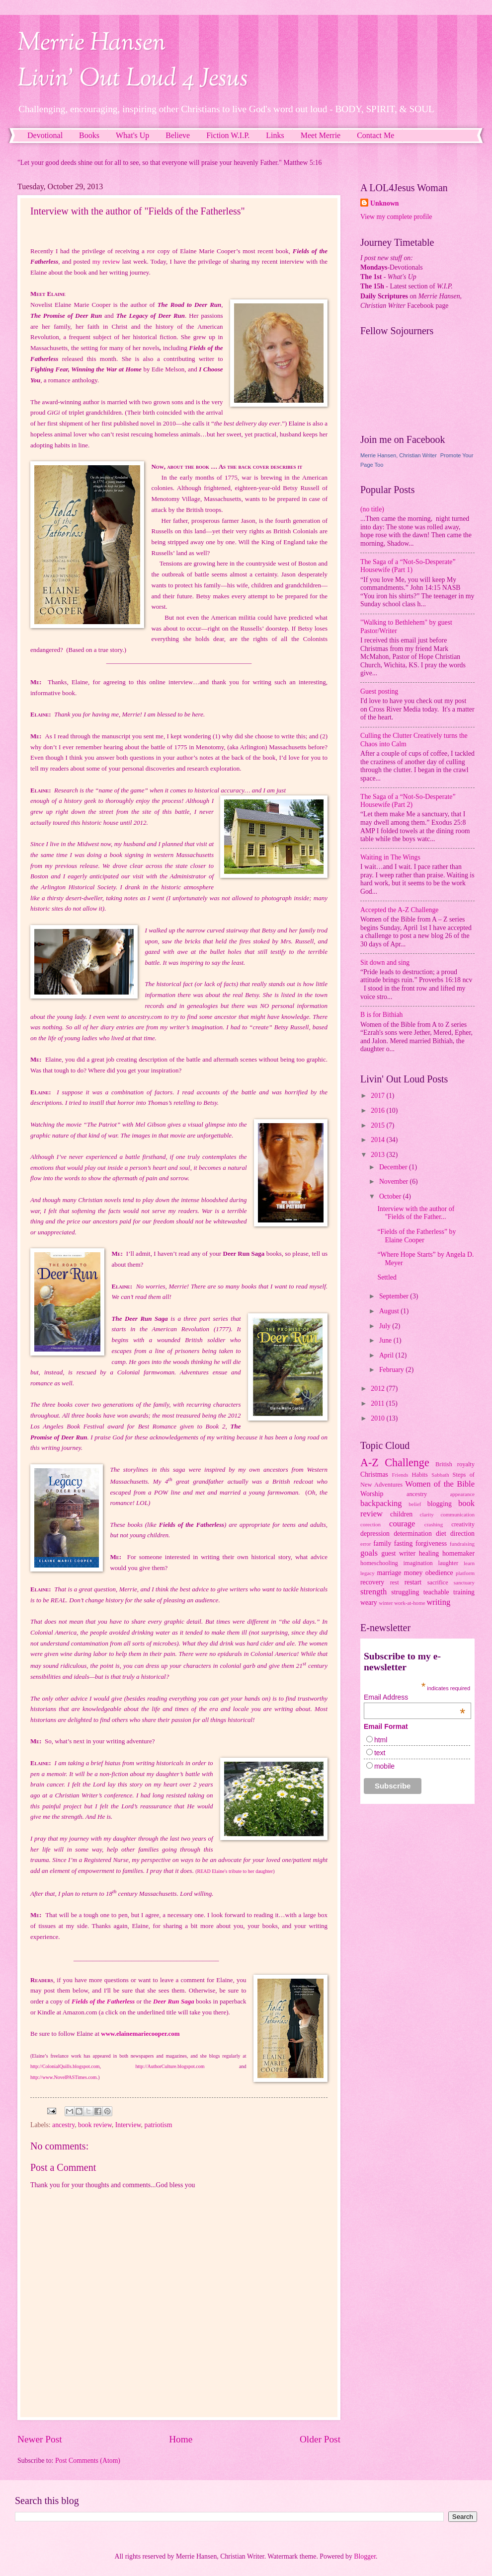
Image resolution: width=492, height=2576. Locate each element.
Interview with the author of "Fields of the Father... (415, 1213)
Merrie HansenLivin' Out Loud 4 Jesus (132, 61)
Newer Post (39, 2439)
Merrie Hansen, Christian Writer (398, 455)
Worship (371, 1494)
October (391, 1196)
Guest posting (379, 691)
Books (89, 135)
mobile (384, 1766)
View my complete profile (396, 216)
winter (386, 1603)
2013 (378, 1154)
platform (465, 1573)
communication (457, 1514)
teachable (436, 1592)
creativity (463, 1524)
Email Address (414, 1697)
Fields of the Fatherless (103, 2001)
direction (462, 1533)
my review (106, 261)
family (382, 1543)
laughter (448, 1563)
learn (469, 1563)
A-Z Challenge (394, 1462)
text (380, 1753)
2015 (378, 1125)
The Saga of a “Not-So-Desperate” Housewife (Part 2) (408, 801)
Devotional (45, 135)
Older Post (320, 2439)
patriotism (158, 2125)
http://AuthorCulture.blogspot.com (170, 2066)
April (387, 1355)
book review (95, 2125)
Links (275, 135)
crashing (433, 1524)
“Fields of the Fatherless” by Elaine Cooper (416, 1236)
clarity (427, 1514)
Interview (128, 2125)
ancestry (63, 2125)
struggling (405, 1592)
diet (441, 1533)
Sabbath (440, 1475)
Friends (400, 1475)
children (401, 1514)
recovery (372, 1582)
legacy (367, 1573)
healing (429, 1553)
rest (394, 1582)
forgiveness (431, 1543)
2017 (378, 1095)
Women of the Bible (440, 1484)
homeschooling (379, 1563)
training (464, 1592)
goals (369, 1553)
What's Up (132, 135)
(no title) (372, 509)
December (394, 1167)
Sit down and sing (385, 962)
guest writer (398, 1553)
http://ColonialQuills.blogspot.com (64, 2066)
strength (373, 1591)
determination (413, 1533)
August (390, 1311)
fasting (403, 1543)
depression (375, 1533)
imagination (418, 1563)
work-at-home (409, 1603)
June (386, 1340)
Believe (177, 135)
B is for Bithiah (381, 1014)
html (380, 1740)
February (392, 1369)
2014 (378, 1140)
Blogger (365, 2556)
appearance (462, 1494)
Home (180, 2439)
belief (415, 1504)
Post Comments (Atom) (87, 2460)
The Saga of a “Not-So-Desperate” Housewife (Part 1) (408, 566)
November (394, 1181)
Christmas (374, 1474)
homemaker (458, 1553)
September (394, 1296)
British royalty (455, 1464)
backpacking (381, 1503)
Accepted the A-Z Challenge (399, 910)
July (385, 1326)
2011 (378, 1403)
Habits (420, 1474)
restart (413, 1582)
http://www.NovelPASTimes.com (63, 2077)
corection (370, 1524)
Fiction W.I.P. (227, 135)
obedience (439, 1572)
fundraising (462, 1544)
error (365, 1544)
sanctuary (464, 1582)
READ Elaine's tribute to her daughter (235, 1871)
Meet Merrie (320, 135)
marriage (389, 1572)
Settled (386, 1277)
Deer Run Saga (173, 2001)
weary (368, 1602)
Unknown (384, 203)
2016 (378, 1110)
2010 (378, 1418)
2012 (378, 1388)
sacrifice (437, 1582)
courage (402, 1523)
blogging (439, 1503)
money (413, 1572)
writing (438, 1602)
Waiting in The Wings (390, 857)
